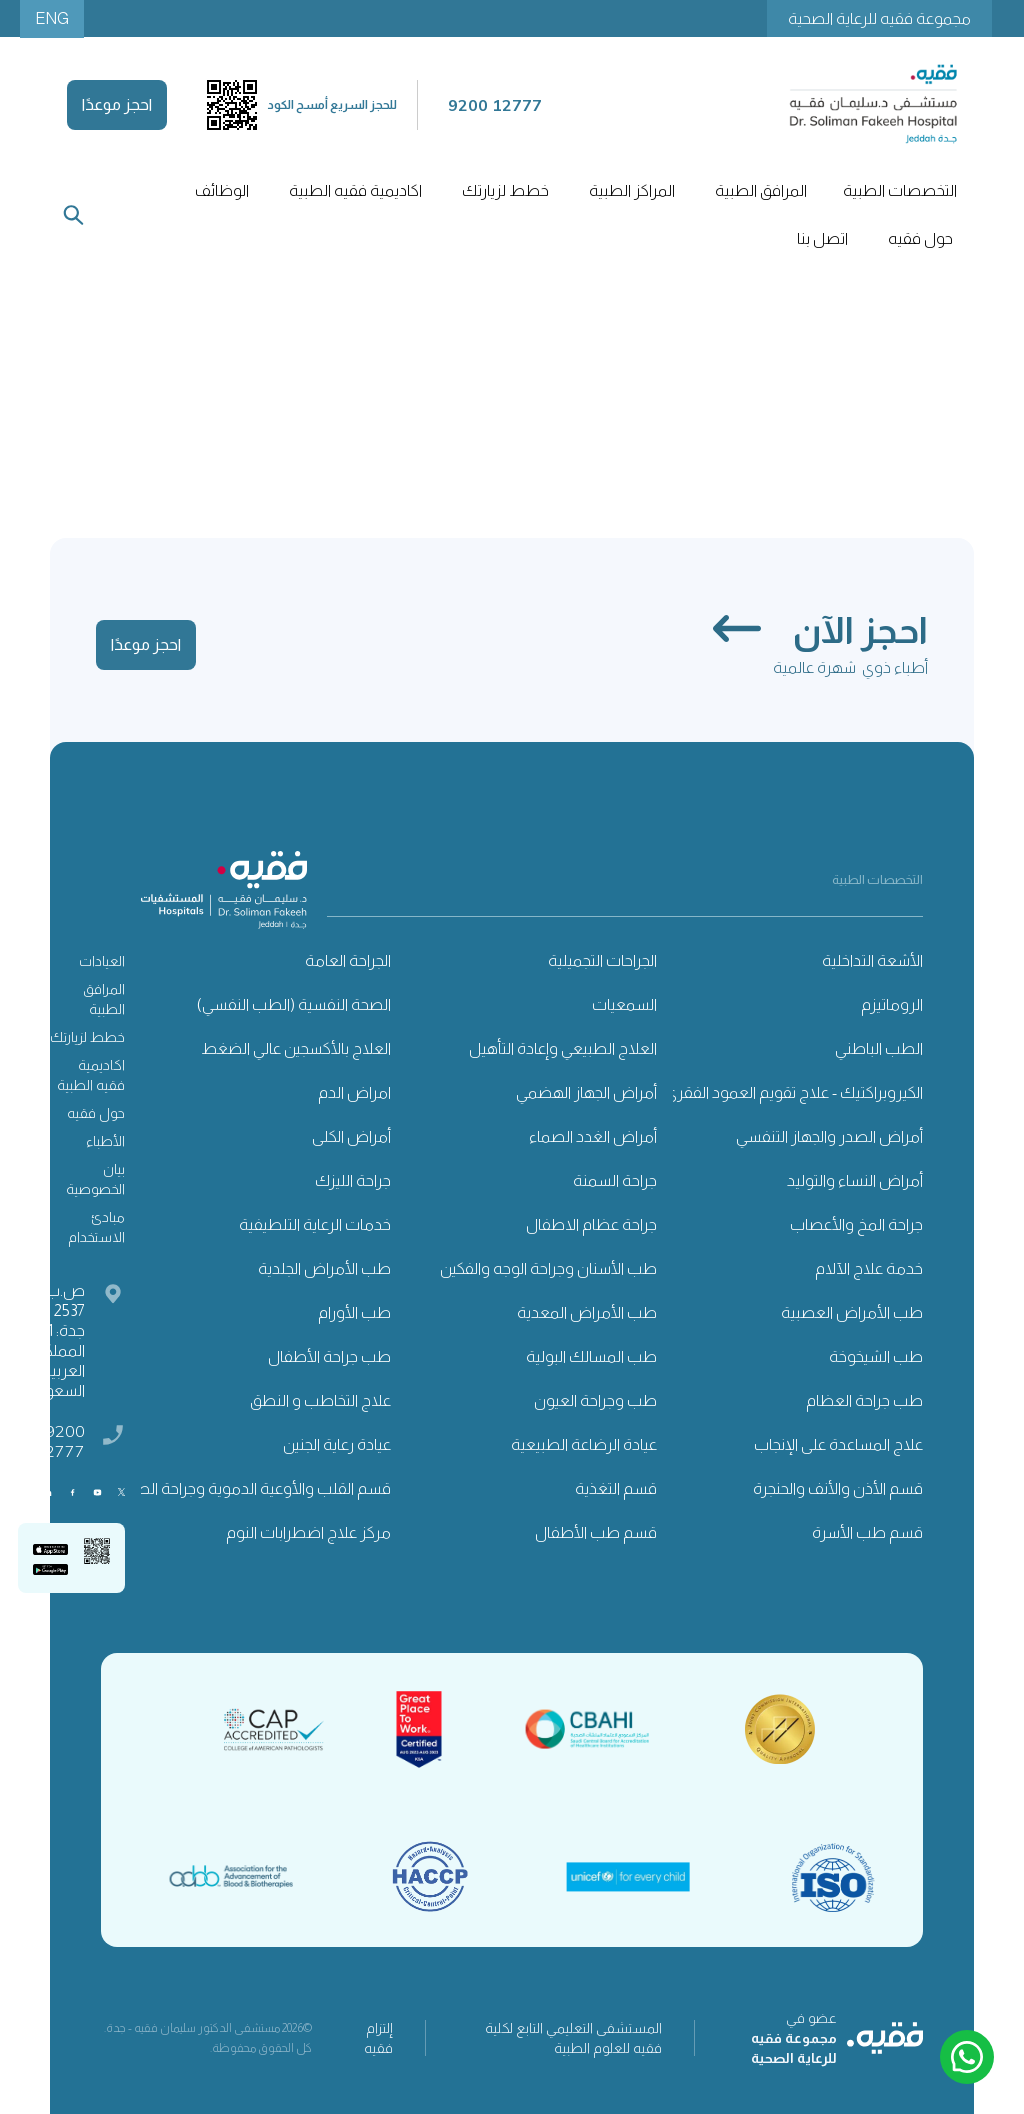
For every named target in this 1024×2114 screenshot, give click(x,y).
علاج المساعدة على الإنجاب (838, 1444)
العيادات (102, 961)
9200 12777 (60, 1441)
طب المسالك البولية (591, 1356)
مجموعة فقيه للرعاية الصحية (879, 18)
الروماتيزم (892, 1004)
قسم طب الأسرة (867, 1532)
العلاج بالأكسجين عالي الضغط (296, 1048)
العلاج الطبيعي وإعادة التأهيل (563, 1048)
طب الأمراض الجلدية (324, 1268)
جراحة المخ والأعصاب (856, 1224)
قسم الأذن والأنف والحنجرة (838, 1488)
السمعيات (624, 1004)
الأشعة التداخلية (872, 960)
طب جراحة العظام (864, 1400)
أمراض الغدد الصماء (593, 1136)
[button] (898, 191)
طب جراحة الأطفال (329, 1356)
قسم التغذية (616, 1488)
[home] (873, 104)
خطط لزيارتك (87, 1037)
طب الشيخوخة (876, 1356)
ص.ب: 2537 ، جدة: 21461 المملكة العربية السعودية (51, 1340)
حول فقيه (96, 1113)
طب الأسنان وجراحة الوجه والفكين (548, 1268)
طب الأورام (354, 1312)
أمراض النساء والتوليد (855, 1180)
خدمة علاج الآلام (869, 1268)
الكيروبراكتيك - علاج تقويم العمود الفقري (794, 1092)
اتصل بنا (822, 238)
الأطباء (105, 1141)
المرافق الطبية (104, 999)
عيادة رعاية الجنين (337, 1444)
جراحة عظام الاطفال (591, 1224)
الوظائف (222, 190)
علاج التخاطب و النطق (320, 1400)
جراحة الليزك (353, 1180)
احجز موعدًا (117, 104)
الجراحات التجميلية (602, 960)
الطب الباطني (879, 1048)
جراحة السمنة (615, 1180)
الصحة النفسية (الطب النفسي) (294, 1004)
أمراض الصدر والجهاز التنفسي (829, 1136)
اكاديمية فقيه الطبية (355, 190)
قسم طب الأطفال (596, 1532)
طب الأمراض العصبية (852, 1312)
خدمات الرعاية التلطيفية (315, 1224)
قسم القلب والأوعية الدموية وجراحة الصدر (256, 1488)
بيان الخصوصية (95, 1179)
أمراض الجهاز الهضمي (586, 1092)
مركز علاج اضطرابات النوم (308, 1532)
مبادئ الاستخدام (96, 1227)
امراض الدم (354, 1092)
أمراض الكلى (351, 1136)
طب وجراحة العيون (595, 1400)
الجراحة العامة (348, 960)
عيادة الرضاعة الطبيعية (584, 1444)
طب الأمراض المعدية (587, 1312)
